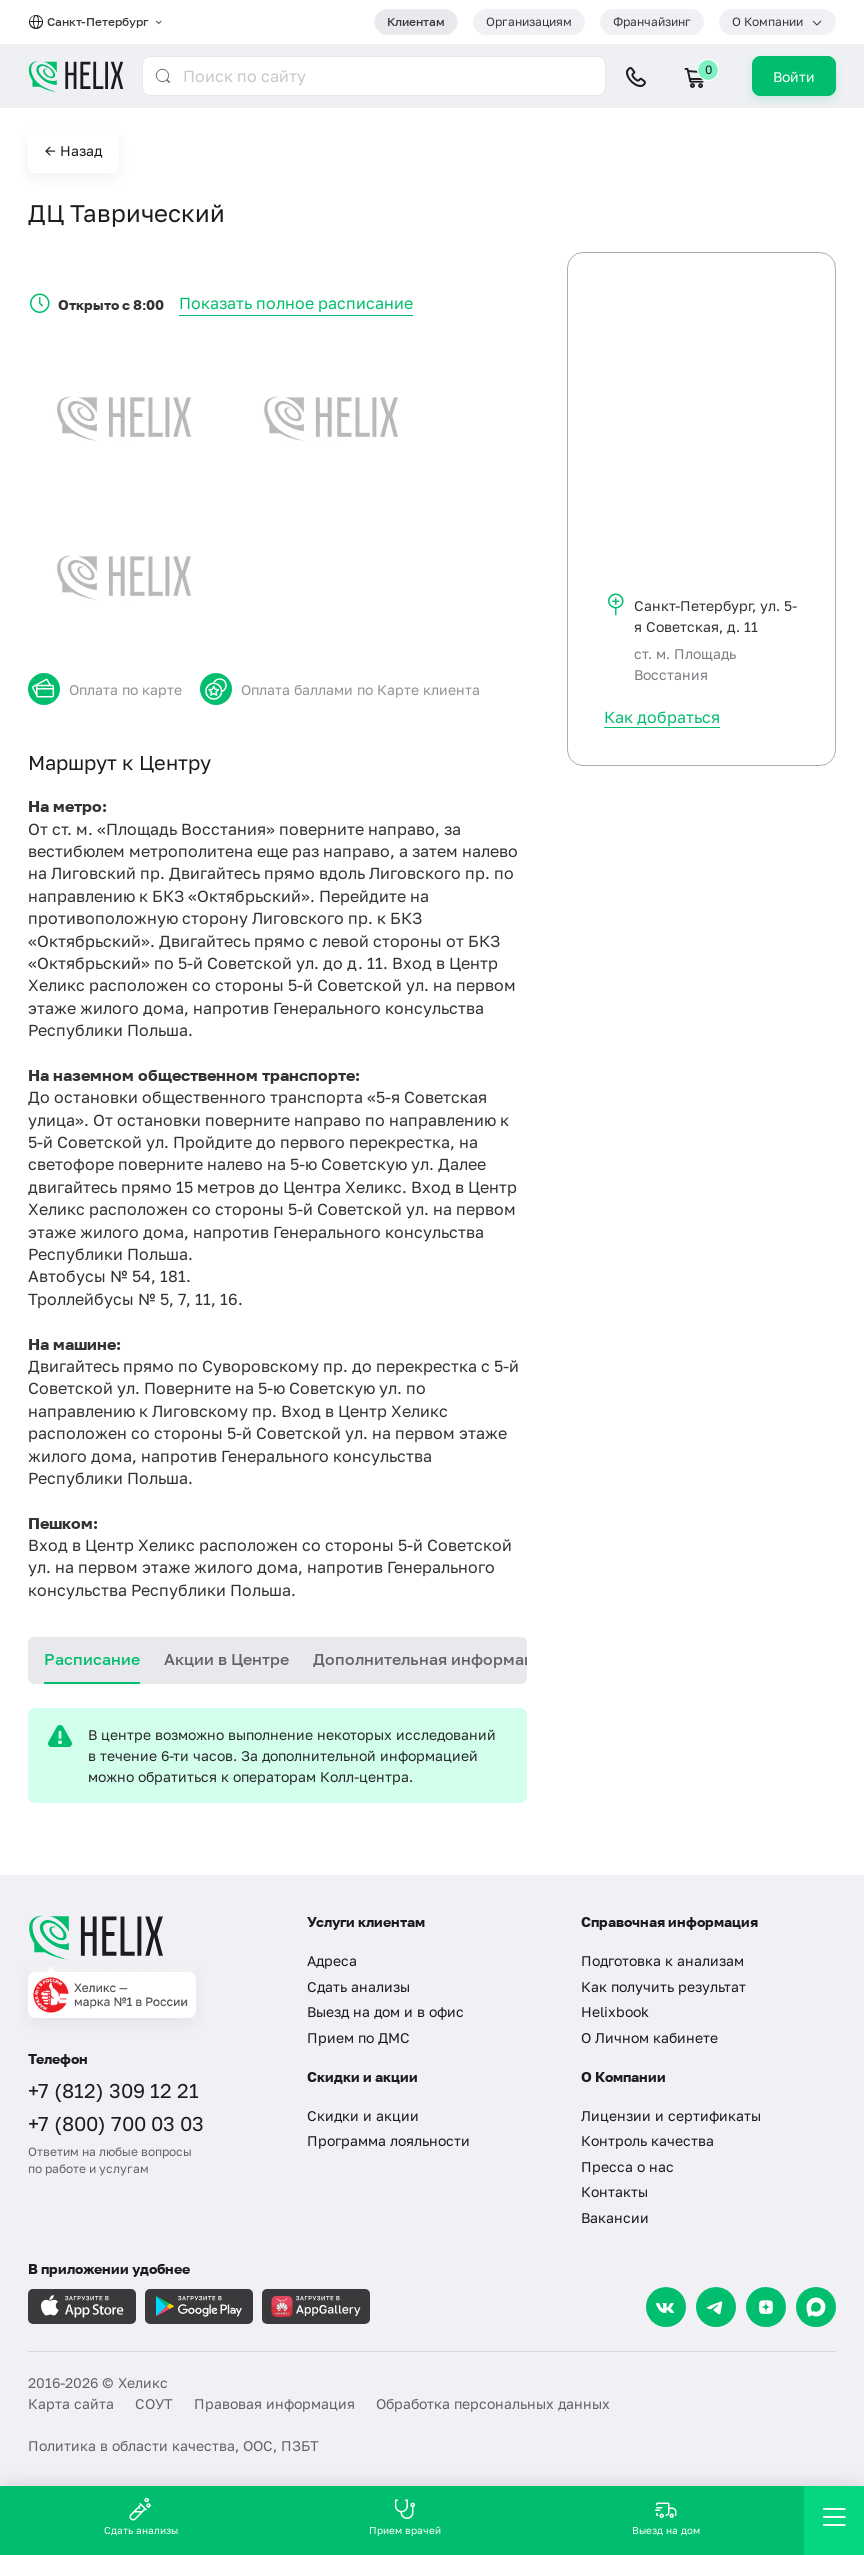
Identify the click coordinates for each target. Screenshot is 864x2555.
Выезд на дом (666, 2516)
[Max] (816, 2307)
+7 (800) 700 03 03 (116, 2123)
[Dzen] (766, 2307)
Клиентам (416, 21)
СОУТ (154, 2403)
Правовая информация (274, 2403)
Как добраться (662, 717)
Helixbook (615, 2011)
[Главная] (152, 1937)
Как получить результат (663, 1986)
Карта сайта (71, 2403)
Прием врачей (405, 2516)
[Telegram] (716, 2307)
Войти (794, 76)
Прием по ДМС (358, 2037)
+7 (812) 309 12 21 (113, 2090)
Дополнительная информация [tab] (433, 1659)
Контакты (614, 2191)
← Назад (73, 150)
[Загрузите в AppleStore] (82, 2306)
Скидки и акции (363, 2115)
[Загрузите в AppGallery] (316, 2306)
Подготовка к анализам (662, 1960)
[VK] (666, 2307)
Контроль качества (647, 2140)
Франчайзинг (652, 21)
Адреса (332, 1960)
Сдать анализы (358, 1986)
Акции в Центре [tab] (226, 1659)
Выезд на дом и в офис (385, 2011)
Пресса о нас (627, 2166)
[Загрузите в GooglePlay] (199, 2306)
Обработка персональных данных (493, 2403)
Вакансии (615, 2217)
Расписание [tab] (92, 1659)
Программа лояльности (388, 2140)
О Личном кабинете (649, 2037)
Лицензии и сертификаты (671, 2115)
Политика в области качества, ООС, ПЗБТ (173, 2445)
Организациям (529, 21)
